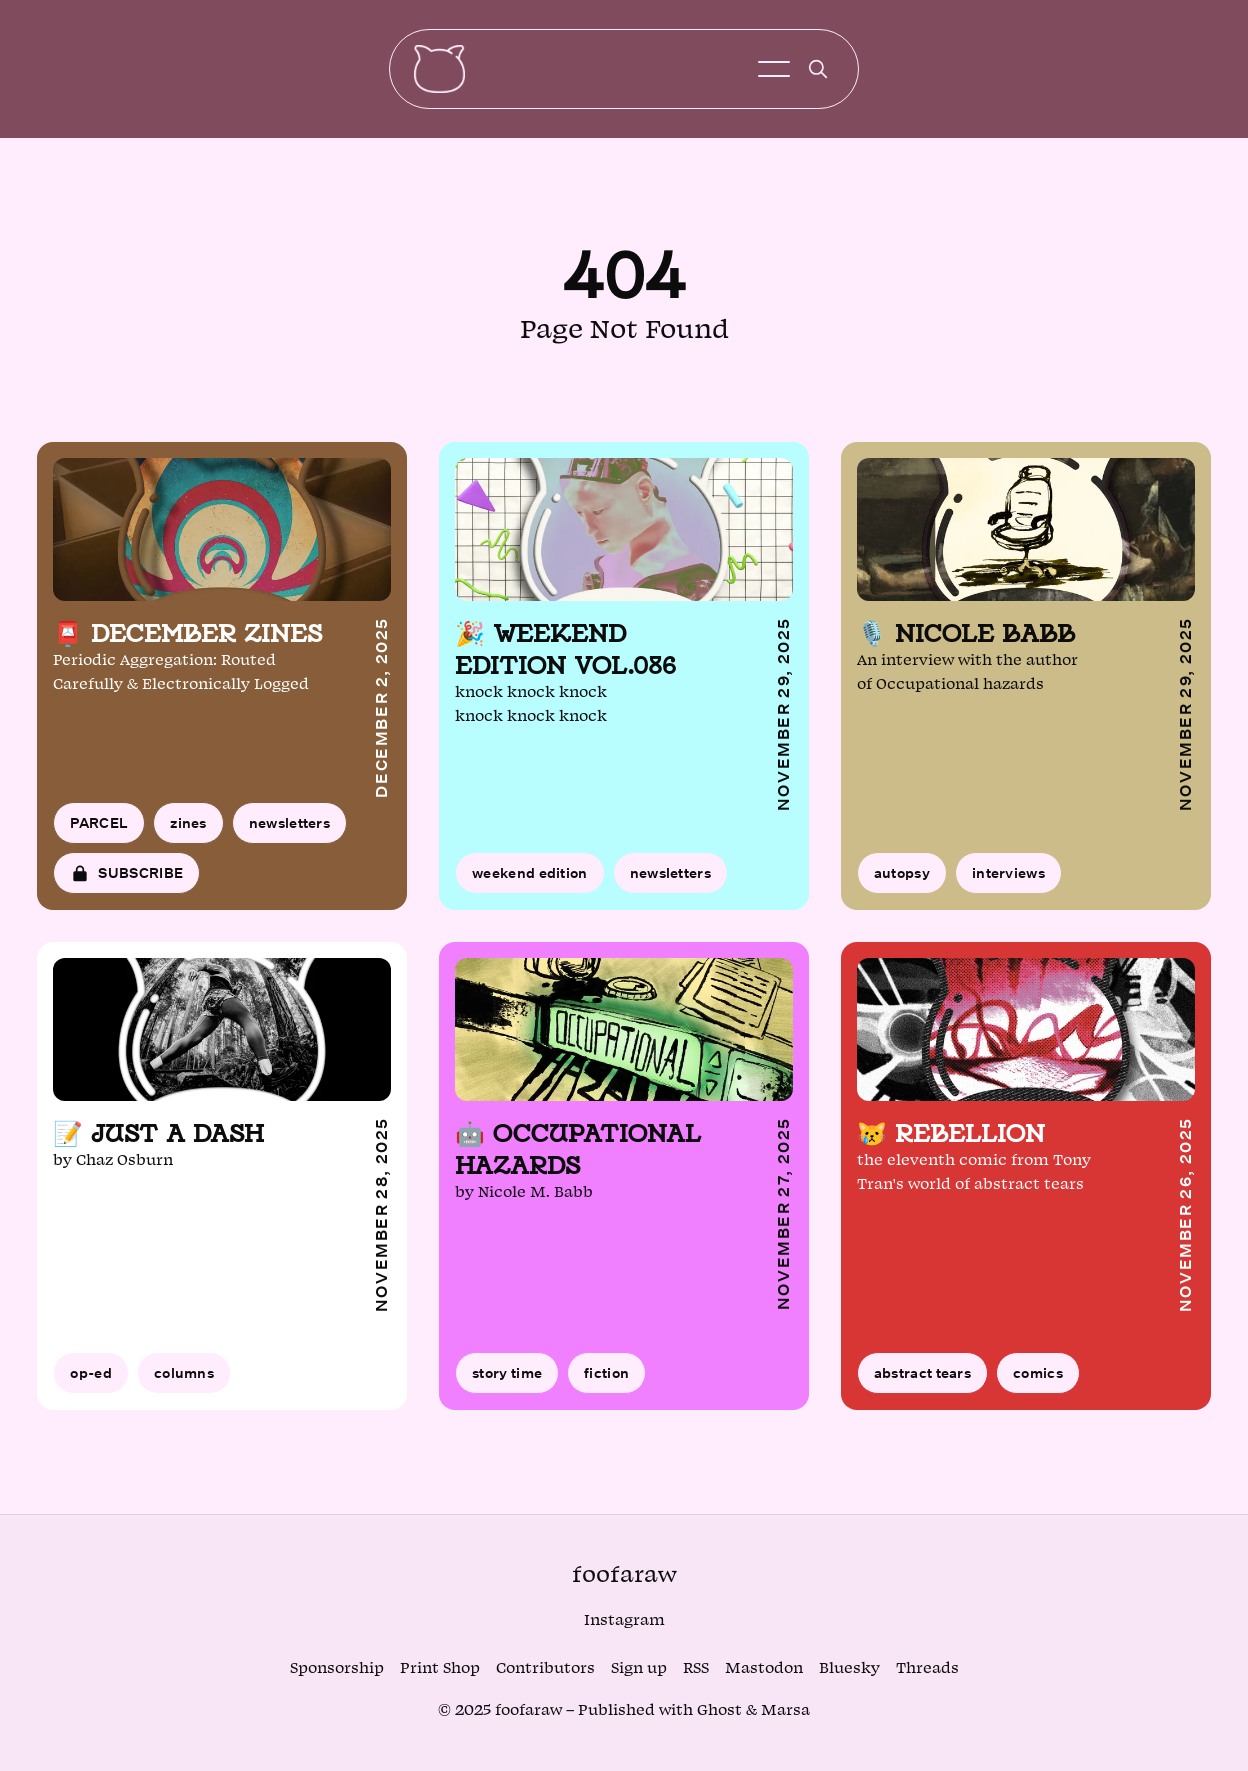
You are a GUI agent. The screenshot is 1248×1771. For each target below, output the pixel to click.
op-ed (91, 1380)
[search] (818, 73)
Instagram (624, 1620)
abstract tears (922, 1380)
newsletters (289, 829)
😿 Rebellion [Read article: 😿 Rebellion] (951, 1140)
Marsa (785, 1710)
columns (184, 1380)
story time (507, 1380)
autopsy (902, 879)
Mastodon (764, 1668)
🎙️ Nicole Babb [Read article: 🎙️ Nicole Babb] (966, 641)
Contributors (545, 1668)
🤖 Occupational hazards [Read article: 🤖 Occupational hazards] (578, 1156)
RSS (696, 1668)
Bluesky (849, 1668)
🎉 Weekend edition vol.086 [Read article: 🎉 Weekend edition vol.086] (565, 657)
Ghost (719, 1710)
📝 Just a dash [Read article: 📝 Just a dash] (158, 1140)
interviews (1008, 879)
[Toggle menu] (774, 73)
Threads (927, 1668)
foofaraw (624, 1575)
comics (1038, 1380)
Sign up (639, 1668)
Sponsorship (337, 1668)
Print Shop (440, 1668)
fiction (606, 1380)
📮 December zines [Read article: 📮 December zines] (187, 641)
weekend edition (530, 879)
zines (188, 829)
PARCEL (99, 829)
